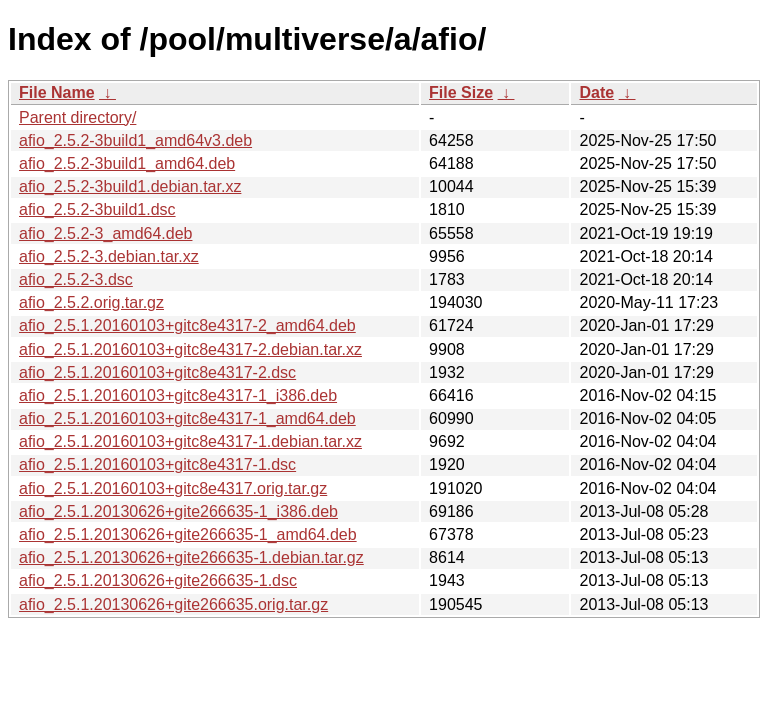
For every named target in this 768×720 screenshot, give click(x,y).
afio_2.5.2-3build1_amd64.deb (127, 163)
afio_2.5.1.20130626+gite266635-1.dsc (158, 580)
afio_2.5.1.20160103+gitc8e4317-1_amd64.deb (187, 418)
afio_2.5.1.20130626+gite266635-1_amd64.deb (188, 534)
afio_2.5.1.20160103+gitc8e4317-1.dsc (157, 464)
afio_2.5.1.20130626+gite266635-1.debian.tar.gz (191, 557)
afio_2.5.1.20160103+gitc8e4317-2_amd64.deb (187, 325)
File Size (461, 92)
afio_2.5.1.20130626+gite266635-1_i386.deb (178, 511)
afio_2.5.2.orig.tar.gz (91, 302)
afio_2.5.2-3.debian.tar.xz (109, 256)
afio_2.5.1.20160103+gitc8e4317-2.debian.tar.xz (190, 349)
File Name (57, 92)
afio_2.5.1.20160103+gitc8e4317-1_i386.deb (178, 395)
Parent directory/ (77, 117)
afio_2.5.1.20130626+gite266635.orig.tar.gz (173, 604)
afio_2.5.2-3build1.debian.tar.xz (130, 186)
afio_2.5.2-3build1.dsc (97, 209)
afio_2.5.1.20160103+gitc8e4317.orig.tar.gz (173, 488)
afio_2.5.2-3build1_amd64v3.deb (135, 140)
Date (596, 92)
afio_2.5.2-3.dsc (76, 279)
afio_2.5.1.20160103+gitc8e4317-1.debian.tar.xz (190, 441)
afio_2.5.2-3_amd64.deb (105, 233)
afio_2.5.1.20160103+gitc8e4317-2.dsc (157, 372)
